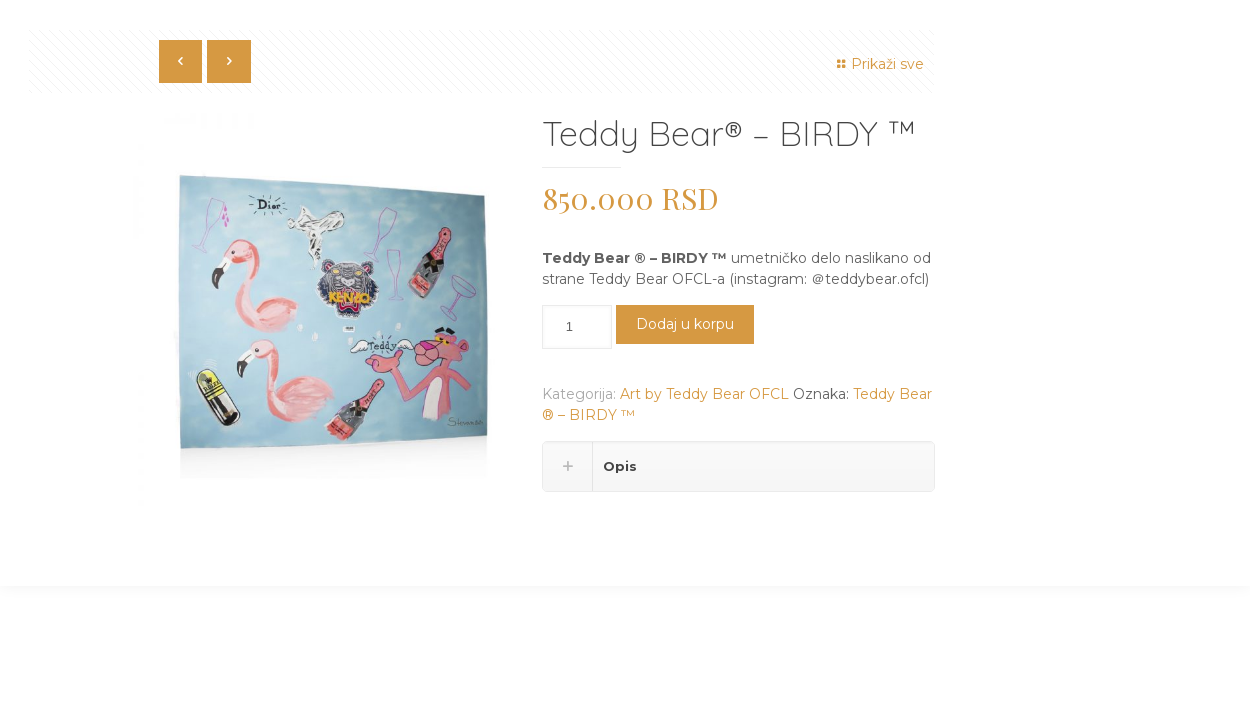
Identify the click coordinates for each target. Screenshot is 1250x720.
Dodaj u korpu (685, 324)
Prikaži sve (877, 64)
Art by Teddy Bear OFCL (704, 394)
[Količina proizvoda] (577, 327)
